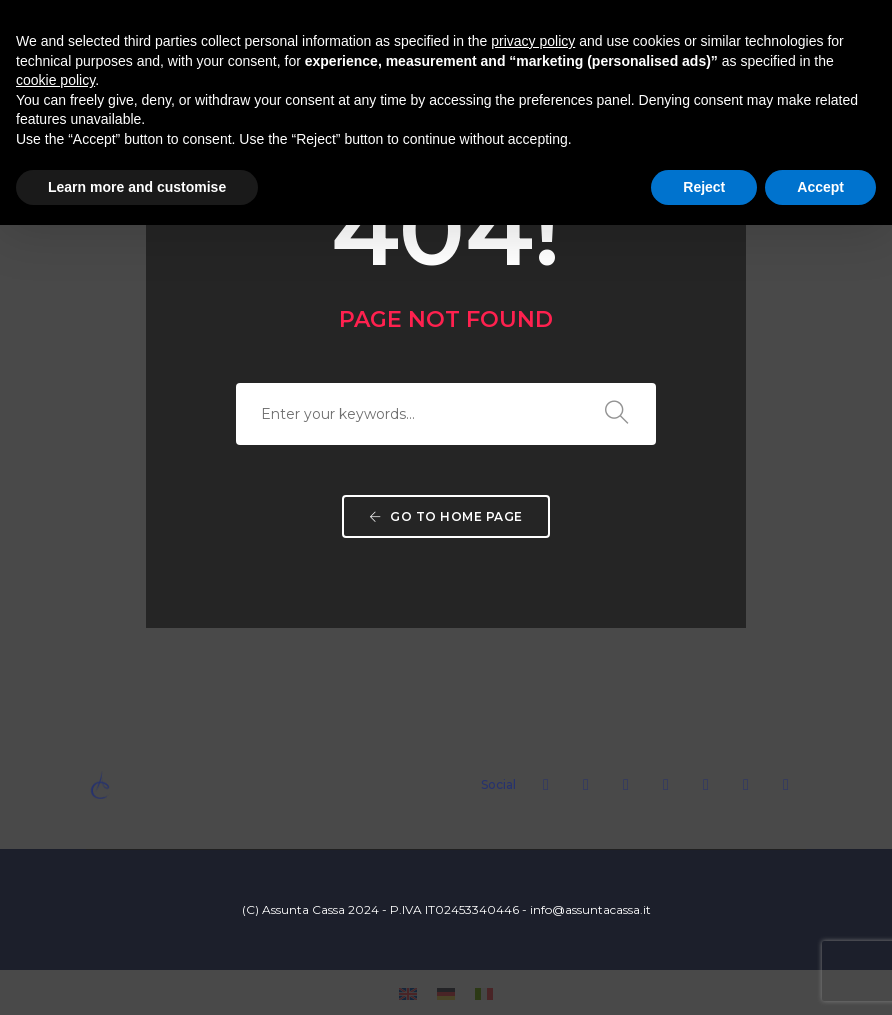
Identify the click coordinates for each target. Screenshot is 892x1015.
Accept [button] (820, 187)
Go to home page (446, 516)
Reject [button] (704, 187)
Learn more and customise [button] (137, 187)
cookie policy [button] (55, 80)
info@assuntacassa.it (590, 909)
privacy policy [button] (533, 41)
